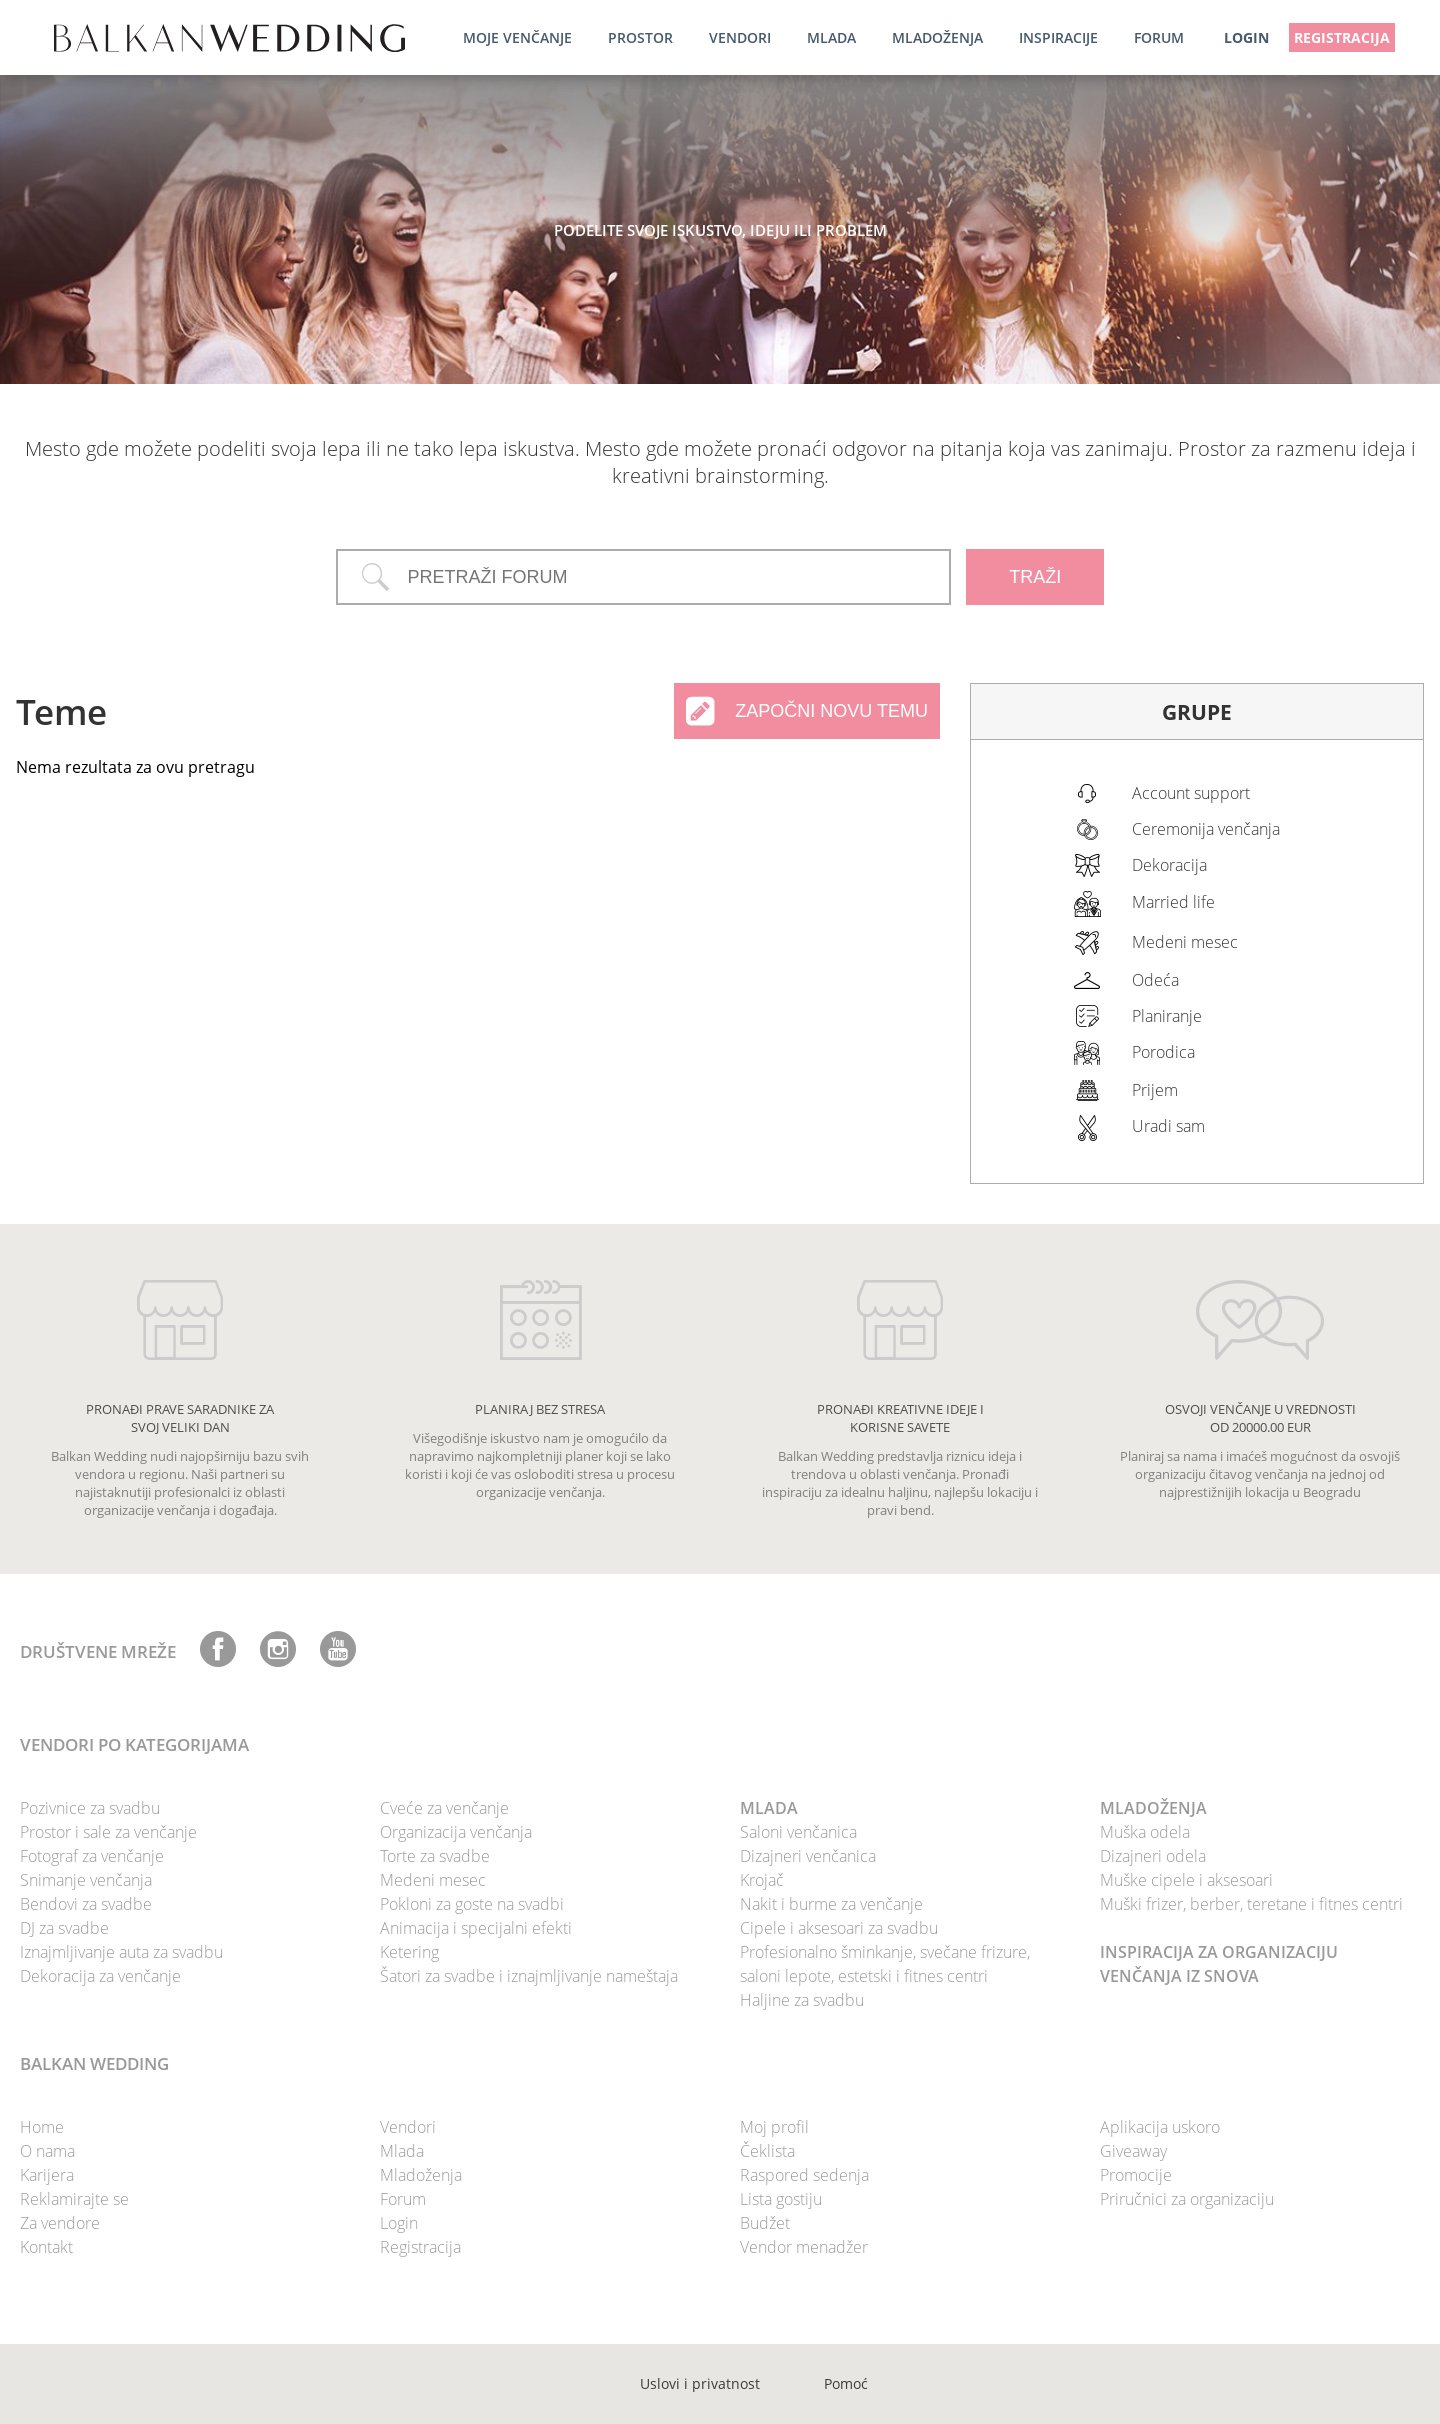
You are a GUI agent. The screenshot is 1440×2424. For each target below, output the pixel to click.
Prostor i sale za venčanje (108, 1832)
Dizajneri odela (1153, 1856)
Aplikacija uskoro (1160, 2127)
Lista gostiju (781, 2199)
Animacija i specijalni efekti (476, 1928)
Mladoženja (937, 37)
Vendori (740, 37)
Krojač (762, 1880)
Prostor (640, 37)
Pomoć (846, 2383)
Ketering (409, 1952)
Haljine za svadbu (802, 2000)
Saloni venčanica (798, 1832)
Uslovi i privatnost (700, 2383)
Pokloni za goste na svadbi (472, 1904)
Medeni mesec (1185, 942)
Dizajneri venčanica (808, 1856)
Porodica (1163, 1052)
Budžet (765, 2223)
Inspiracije (1058, 37)
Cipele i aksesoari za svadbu (839, 1928)
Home (42, 2127)
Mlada (831, 37)
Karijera (47, 2175)
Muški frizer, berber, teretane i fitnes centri (1251, 1904)
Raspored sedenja (804, 2175)
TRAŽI (1035, 577)
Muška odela (1145, 1832)
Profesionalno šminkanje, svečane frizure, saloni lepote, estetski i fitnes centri (885, 1964)
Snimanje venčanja (86, 1880)
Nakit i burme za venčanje (831, 1904)
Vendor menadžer (804, 2247)
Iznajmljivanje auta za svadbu (121, 1952)
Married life (1173, 902)
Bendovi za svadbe (86, 1904)
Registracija (1342, 37)
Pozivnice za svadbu (90, 1808)
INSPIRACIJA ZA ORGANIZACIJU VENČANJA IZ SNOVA (1219, 1964)
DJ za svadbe (64, 1928)
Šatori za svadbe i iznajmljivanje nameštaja (529, 1976)
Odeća (1155, 980)
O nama (47, 2151)
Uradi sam (1168, 1126)
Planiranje (1167, 1016)
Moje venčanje (517, 37)
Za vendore (60, 2223)
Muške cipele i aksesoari (1186, 1880)
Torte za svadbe (435, 1856)
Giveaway (1133, 2151)
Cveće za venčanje (444, 1808)
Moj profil (774, 2127)
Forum (1159, 37)
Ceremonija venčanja (1206, 829)
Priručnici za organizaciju (1187, 2199)
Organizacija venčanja (456, 1832)
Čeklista (767, 2151)
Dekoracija (1169, 865)
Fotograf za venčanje (92, 1856)
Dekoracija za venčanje (100, 1976)
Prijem (1155, 1090)
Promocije (1136, 2175)
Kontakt (46, 2247)
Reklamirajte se (74, 2199)
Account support (1191, 793)
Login (399, 2223)
